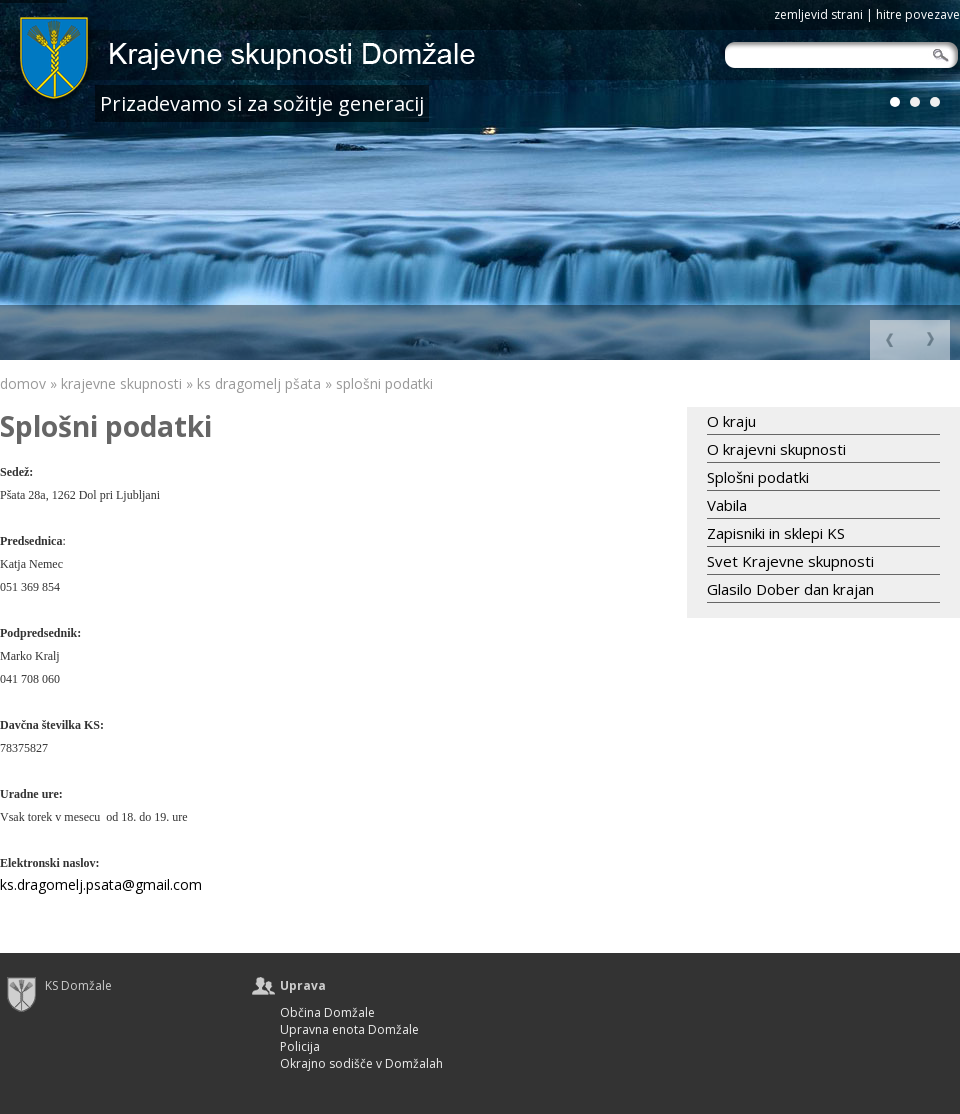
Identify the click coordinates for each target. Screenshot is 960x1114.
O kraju (731, 421)
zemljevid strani (818, 14)
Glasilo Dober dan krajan (790, 589)
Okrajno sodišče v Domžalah (361, 1064)
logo (295, 62)
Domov (23, 383)
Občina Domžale (327, 1013)
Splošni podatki (384, 383)
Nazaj (930, 340)
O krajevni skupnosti (776, 449)
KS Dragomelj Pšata (259, 383)
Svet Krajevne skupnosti (790, 561)
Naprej (890, 340)
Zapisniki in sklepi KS (776, 533)
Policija (300, 1047)
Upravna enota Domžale (349, 1030)
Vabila (727, 505)
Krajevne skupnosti (121, 383)
